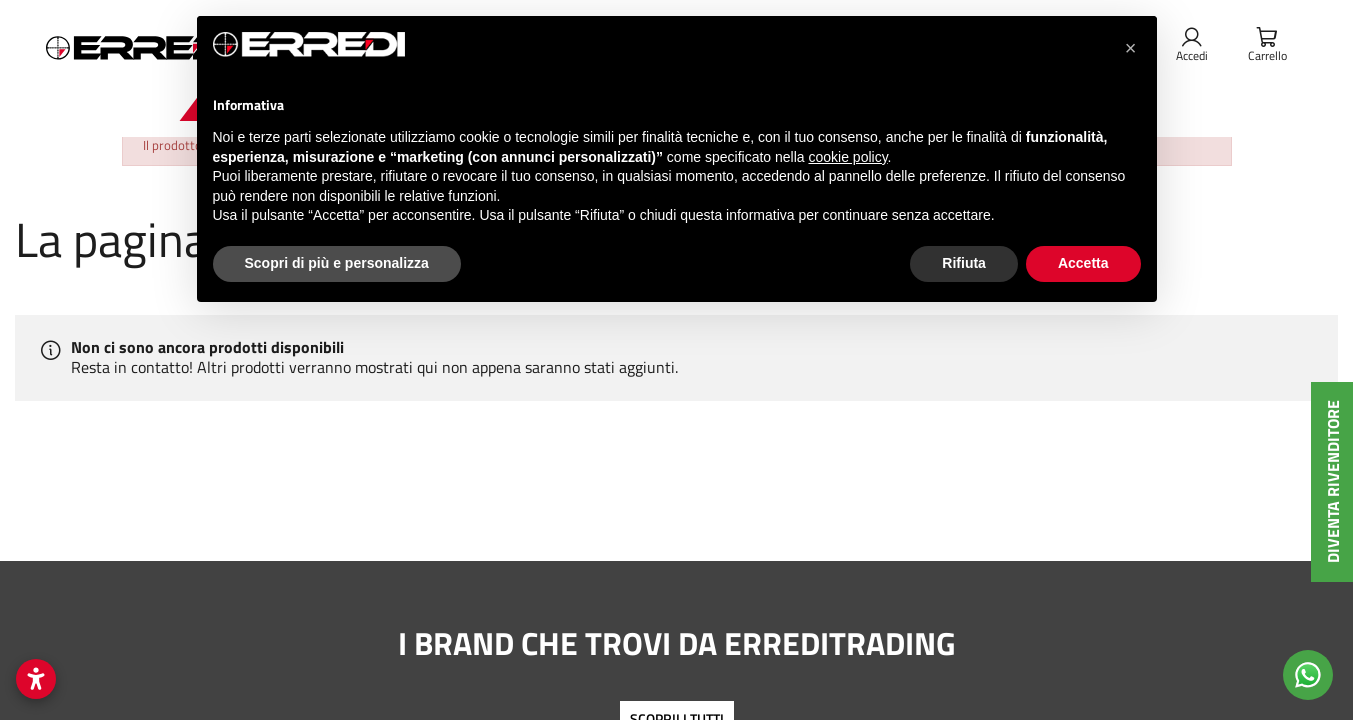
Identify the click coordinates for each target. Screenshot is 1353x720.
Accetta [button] (1083, 263)
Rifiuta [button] (964, 263)
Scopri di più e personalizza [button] (337, 263)
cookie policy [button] (847, 157)
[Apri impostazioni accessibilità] (36, 679)
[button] (1131, 48)
